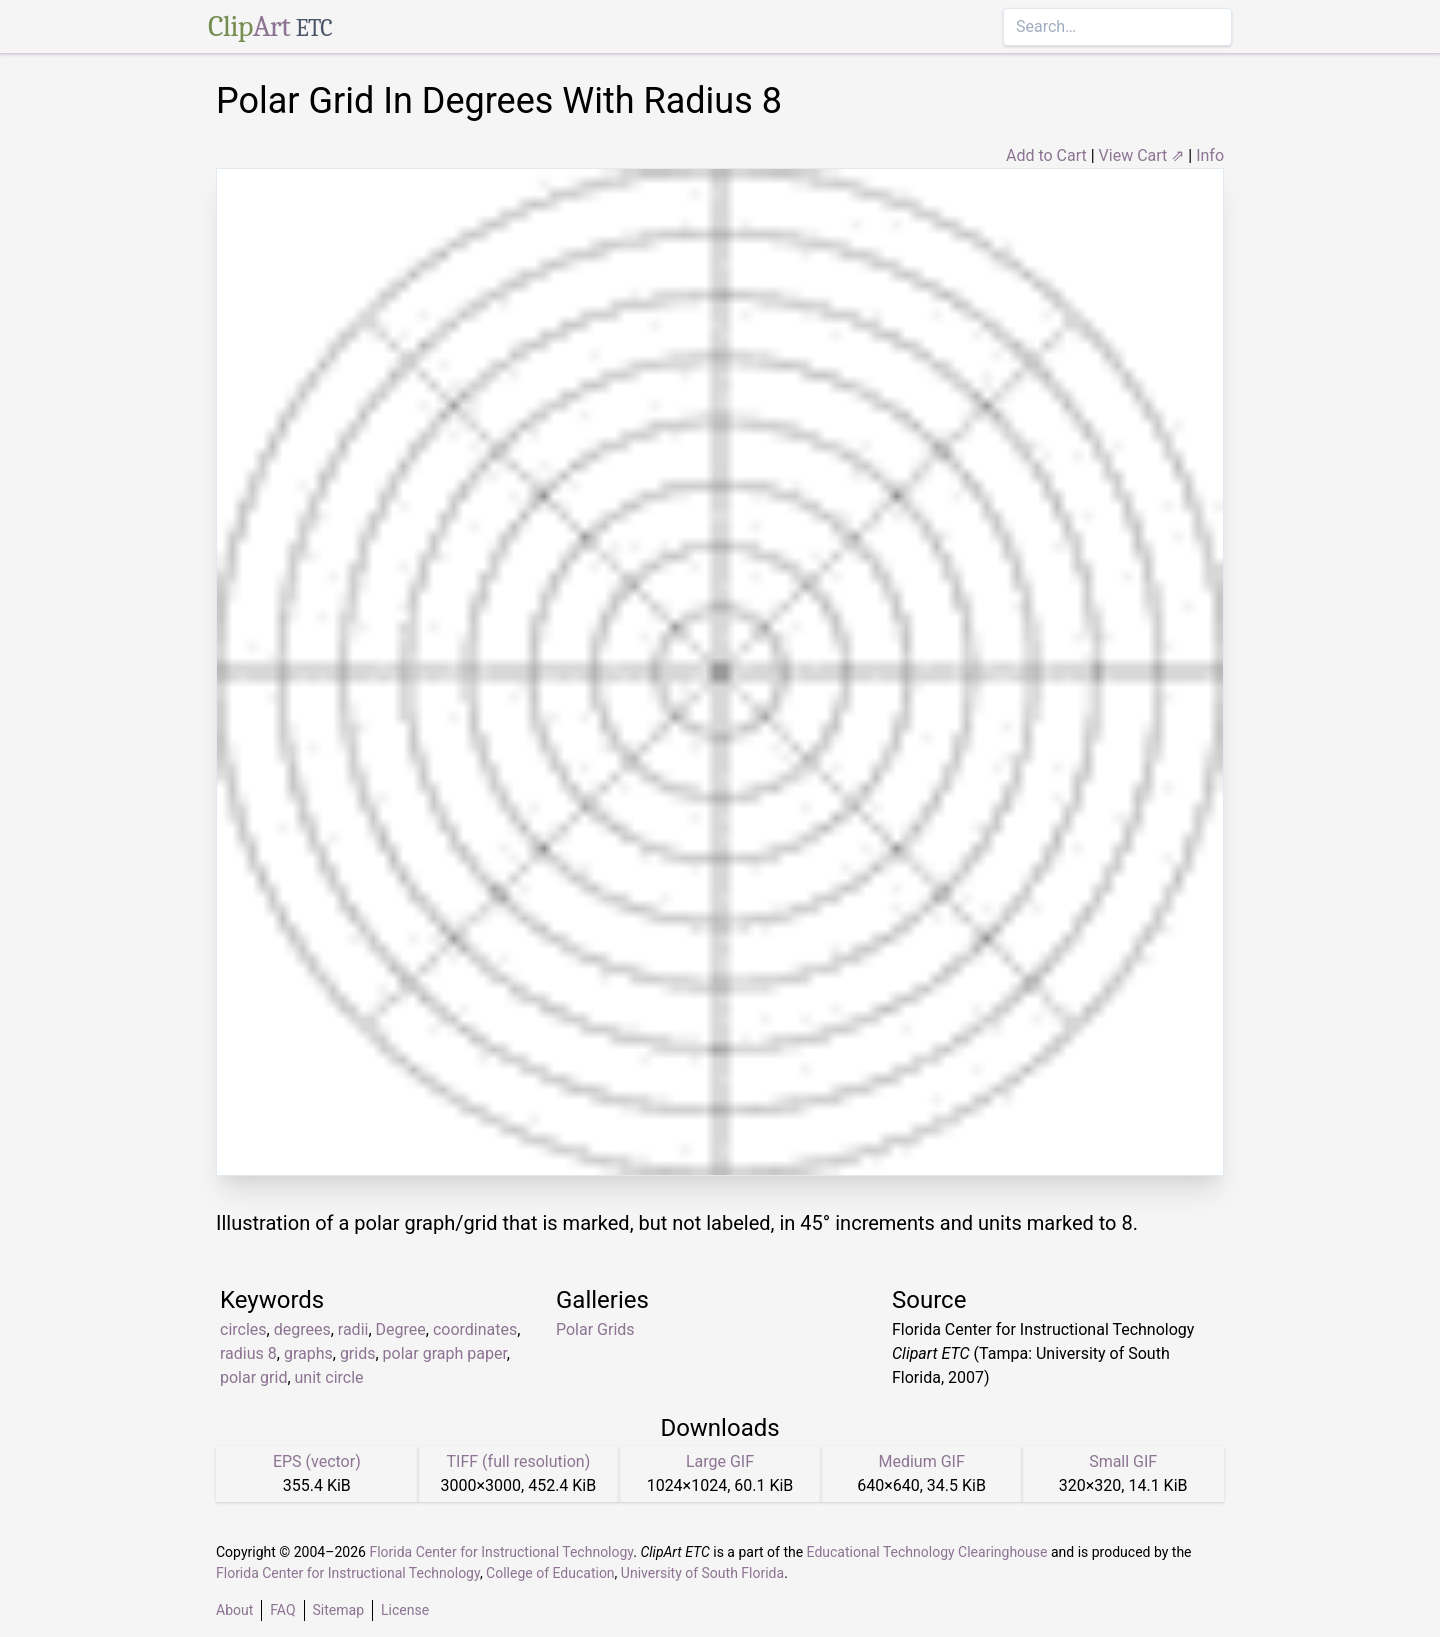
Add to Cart (1046, 155)
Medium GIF (921, 1461)
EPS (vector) (317, 1461)
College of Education (550, 1573)
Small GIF (1123, 1461)
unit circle (329, 1377)
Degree (401, 1329)
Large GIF (720, 1461)
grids (358, 1353)
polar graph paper (445, 1353)
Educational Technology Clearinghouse (927, 1552)
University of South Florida (702, 1573)
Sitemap (338, 1610)
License (405, 1610)
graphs (308, 1353)
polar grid (253, 1377)
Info (1210, 155)
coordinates (475, 1329)
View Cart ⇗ (1142, 155)
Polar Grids (595, 1329)
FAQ (282, 1610)
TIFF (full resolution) (519, 1461)
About (234, 1610)
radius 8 (248, 1353)
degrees (302, 1329)
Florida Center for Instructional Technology (501, 1552)
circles (243, 1329)
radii (353, 1329)
